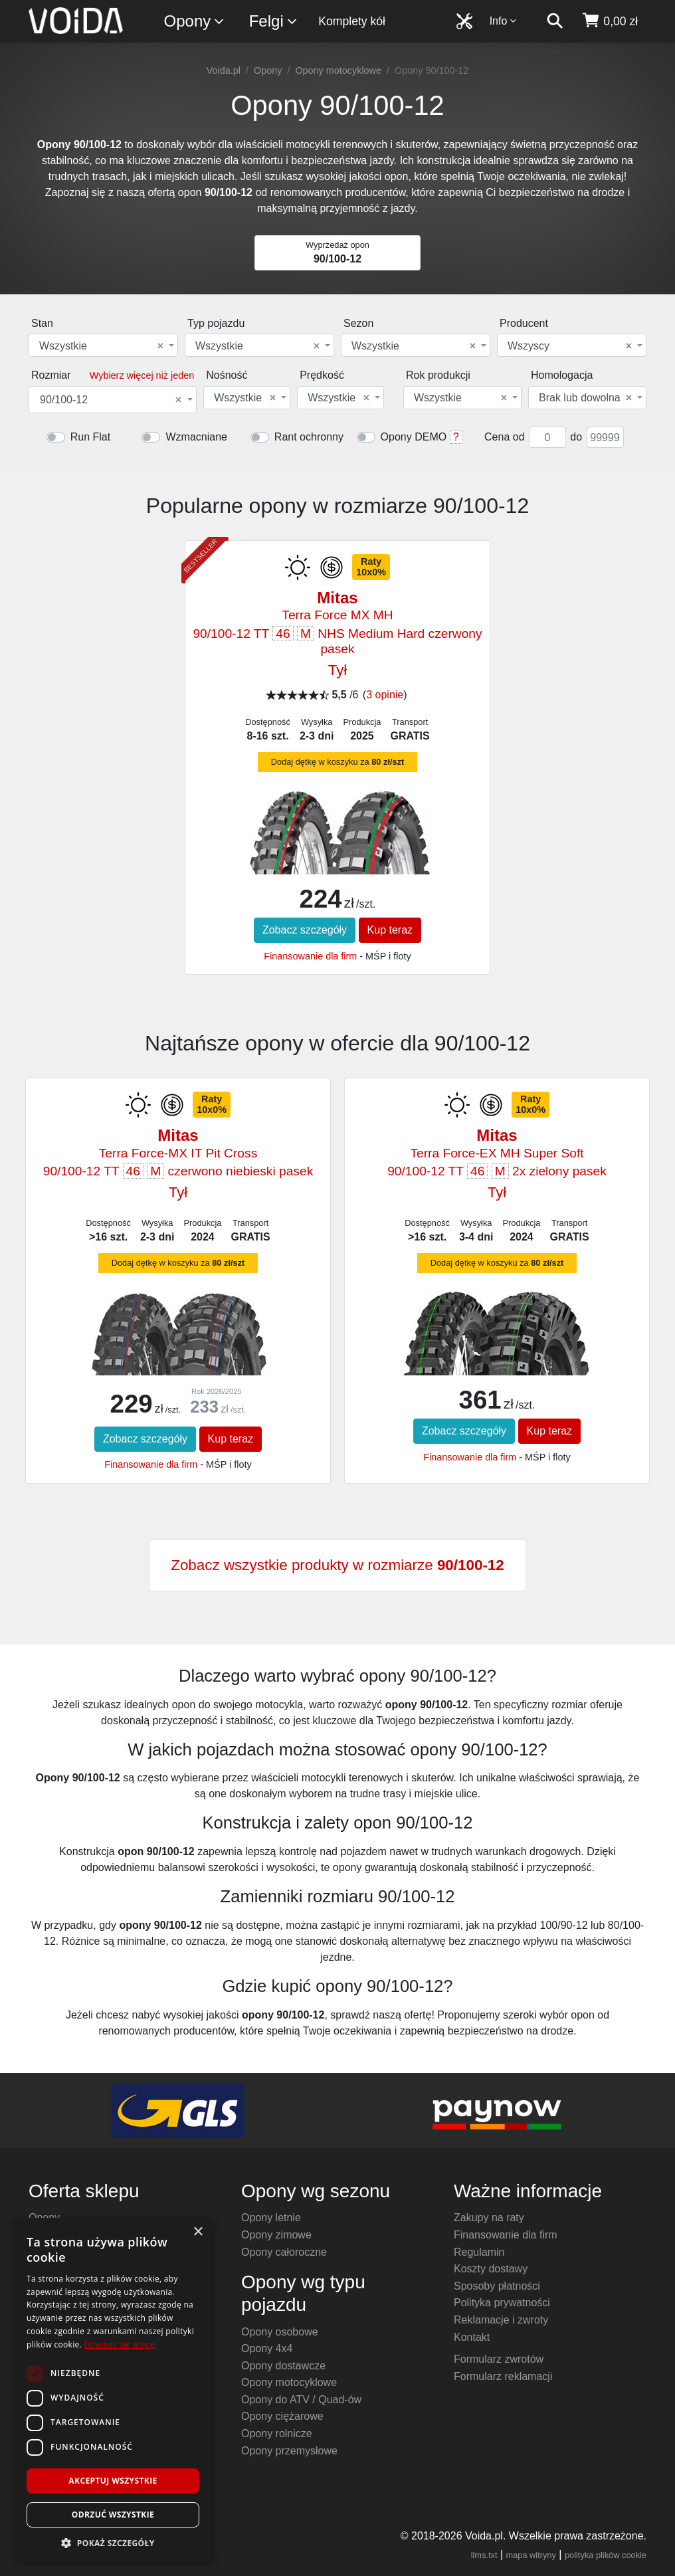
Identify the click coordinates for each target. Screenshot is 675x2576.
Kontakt (472, 2337)
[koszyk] (609, 21)
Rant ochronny (308, 437)
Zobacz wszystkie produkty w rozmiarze (337, 1565)
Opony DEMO (414, 437)
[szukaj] (555, 21)
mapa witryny (531, 2555)
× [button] (198, 2232)
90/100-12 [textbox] (110, 400)
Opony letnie (271, 2217)
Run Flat (90, 437)
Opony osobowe (279, 2331)
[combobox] (103, 345)
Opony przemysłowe (289, 2450)
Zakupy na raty (489, 2217)
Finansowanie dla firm (310, 956)
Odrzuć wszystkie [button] (113, 2514)
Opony (195, 21)
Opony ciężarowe (282, 2416)
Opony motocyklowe (338, 70)
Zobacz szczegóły (304, 930)
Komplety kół (351, 21)
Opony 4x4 (266, 2348)
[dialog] (113, 2390)
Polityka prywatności (502, 2302)
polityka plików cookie (605, 2555)
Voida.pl (224, 70)
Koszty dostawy (491, 2268)
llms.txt (484, 2555)
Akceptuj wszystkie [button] (112, 2480)
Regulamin (479, 2252)
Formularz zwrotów (498, 2359)
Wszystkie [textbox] (101, 346)
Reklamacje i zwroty (501, 2320)
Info (504, 21)
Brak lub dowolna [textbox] (585, 398)
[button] (113, 2542)
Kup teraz (390, 930)
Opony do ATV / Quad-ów (301, 2399)
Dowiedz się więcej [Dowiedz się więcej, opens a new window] (120, 2344)
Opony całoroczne (284, 2252)
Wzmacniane (196, 437)
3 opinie (384, 694)
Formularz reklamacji (503, 2376)
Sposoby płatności (497, 2286)
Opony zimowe (276, 2234)
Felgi (273, 21)
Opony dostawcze (283, 2365)
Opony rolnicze (276, 2433)
